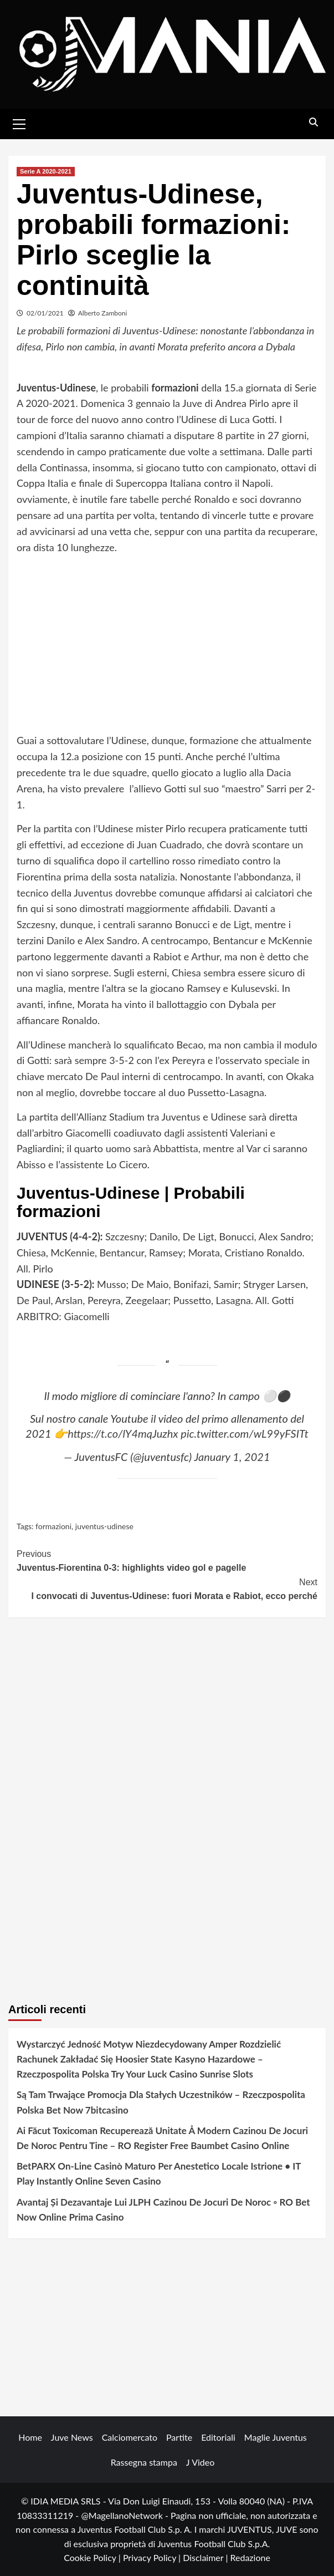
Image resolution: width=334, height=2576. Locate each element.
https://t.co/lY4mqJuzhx (123, 1433)
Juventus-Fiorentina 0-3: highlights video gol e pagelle (167, 1560)
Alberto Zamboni (102, 313)
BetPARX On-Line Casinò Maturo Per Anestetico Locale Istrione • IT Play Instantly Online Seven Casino (159, 2173)
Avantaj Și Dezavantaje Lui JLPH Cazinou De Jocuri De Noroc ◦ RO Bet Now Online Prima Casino (163, 2209)
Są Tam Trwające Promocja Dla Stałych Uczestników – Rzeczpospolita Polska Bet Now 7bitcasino (161, 2102)
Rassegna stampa (144, 2462)
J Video (200, 2462)
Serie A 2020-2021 (45, 171)
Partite (179, 2437)
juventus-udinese (104, 1526)
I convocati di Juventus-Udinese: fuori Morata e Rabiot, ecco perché (167, 1588)
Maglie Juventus (275, 2437)
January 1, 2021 (232, 1456)
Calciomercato (129, 2437)
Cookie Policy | (93, 2557)
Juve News (72, 2437)
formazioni (53, 1526)
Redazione (250, 2557)
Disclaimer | (206, 2557)
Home (30, 2437)
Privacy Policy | (153, 2557)
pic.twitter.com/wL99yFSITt (245, 1433)
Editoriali (218, 2437)
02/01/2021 (45, 313)
